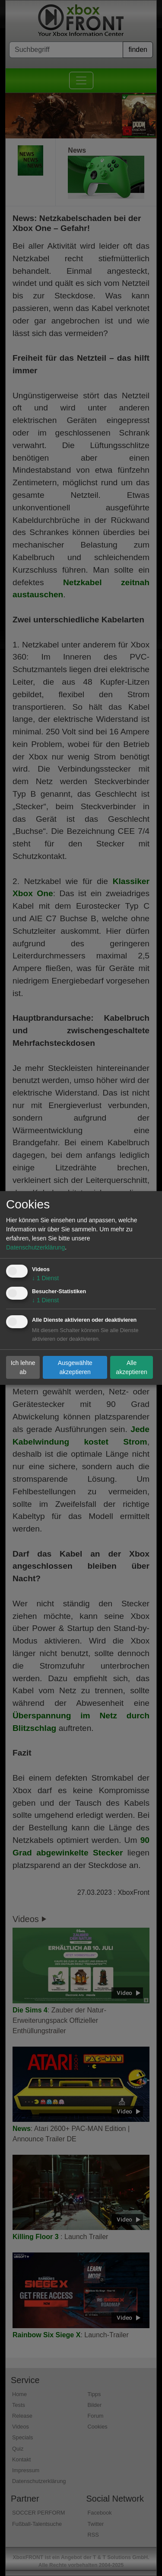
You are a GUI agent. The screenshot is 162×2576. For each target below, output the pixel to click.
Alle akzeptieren (131, 1367)
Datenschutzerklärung (35, 1247)
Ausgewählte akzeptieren (75, 1367)
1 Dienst (45, 1278)
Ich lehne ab (23, 1367)
